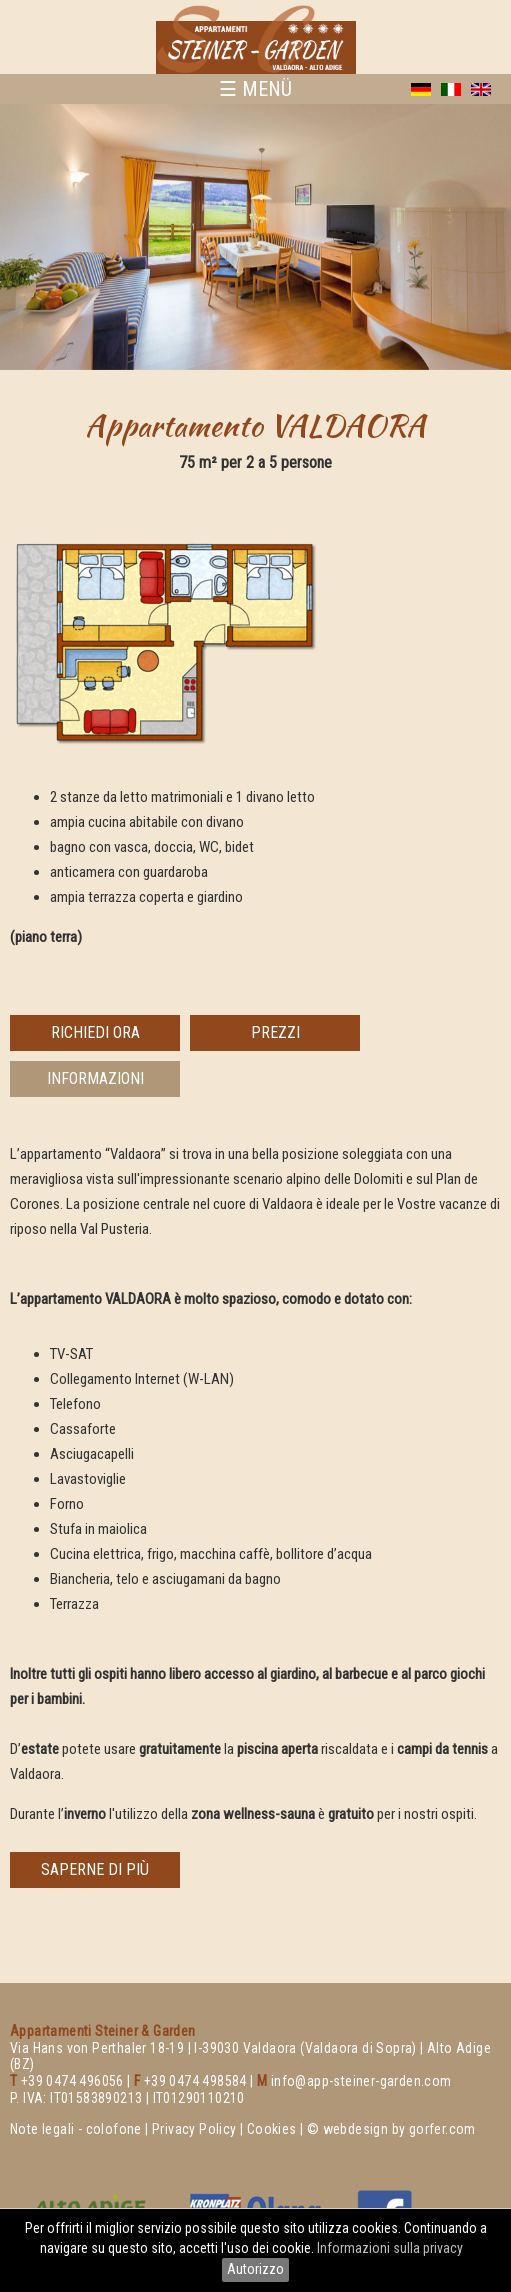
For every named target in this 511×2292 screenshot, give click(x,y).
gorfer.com (442, 2129)
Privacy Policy (194, 2129)
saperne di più (95, 1869)
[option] (255, 237)
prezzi (275, 1032)
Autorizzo (255, 2269)
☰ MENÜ (255, 89)
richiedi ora (95, 1032)
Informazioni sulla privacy (391, 2248)
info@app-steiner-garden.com (361, 2081)
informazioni (95, 1078)
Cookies (272, 2129)
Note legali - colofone (76, 2129)
